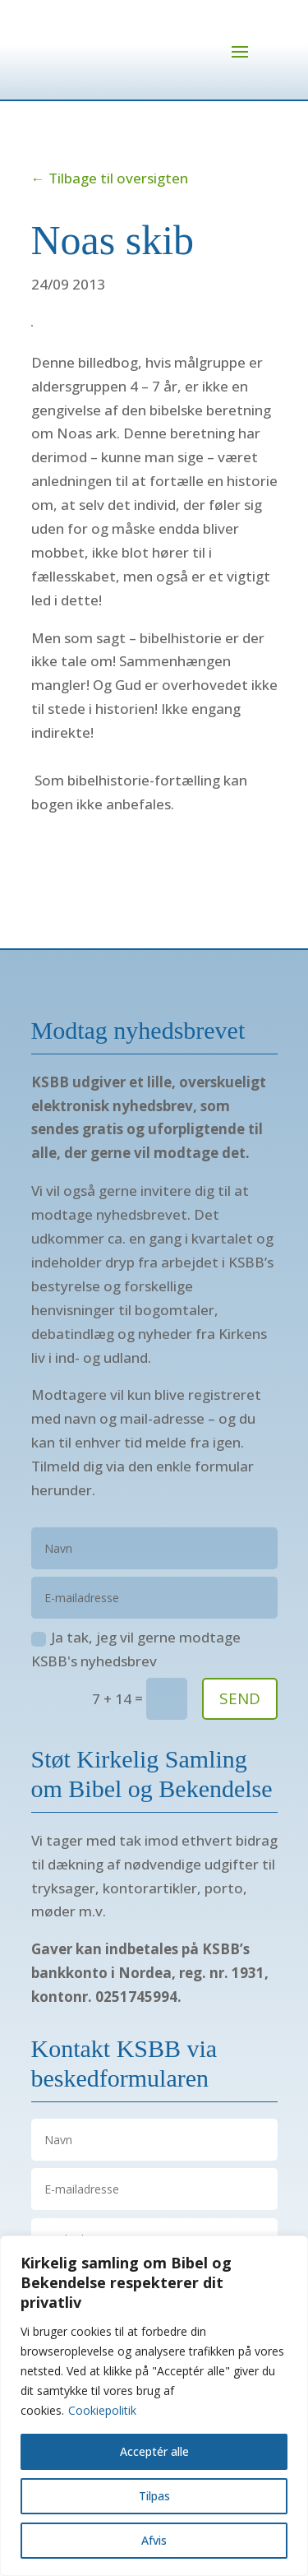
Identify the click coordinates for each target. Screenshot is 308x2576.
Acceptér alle (154, 2451)
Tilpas (154, 2496)
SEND (239, 1698)
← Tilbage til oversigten (109, 178)
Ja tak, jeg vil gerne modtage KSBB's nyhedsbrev (136, 1649)
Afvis (154, 2540)
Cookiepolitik (102, 2410)
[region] (154, 2405)
